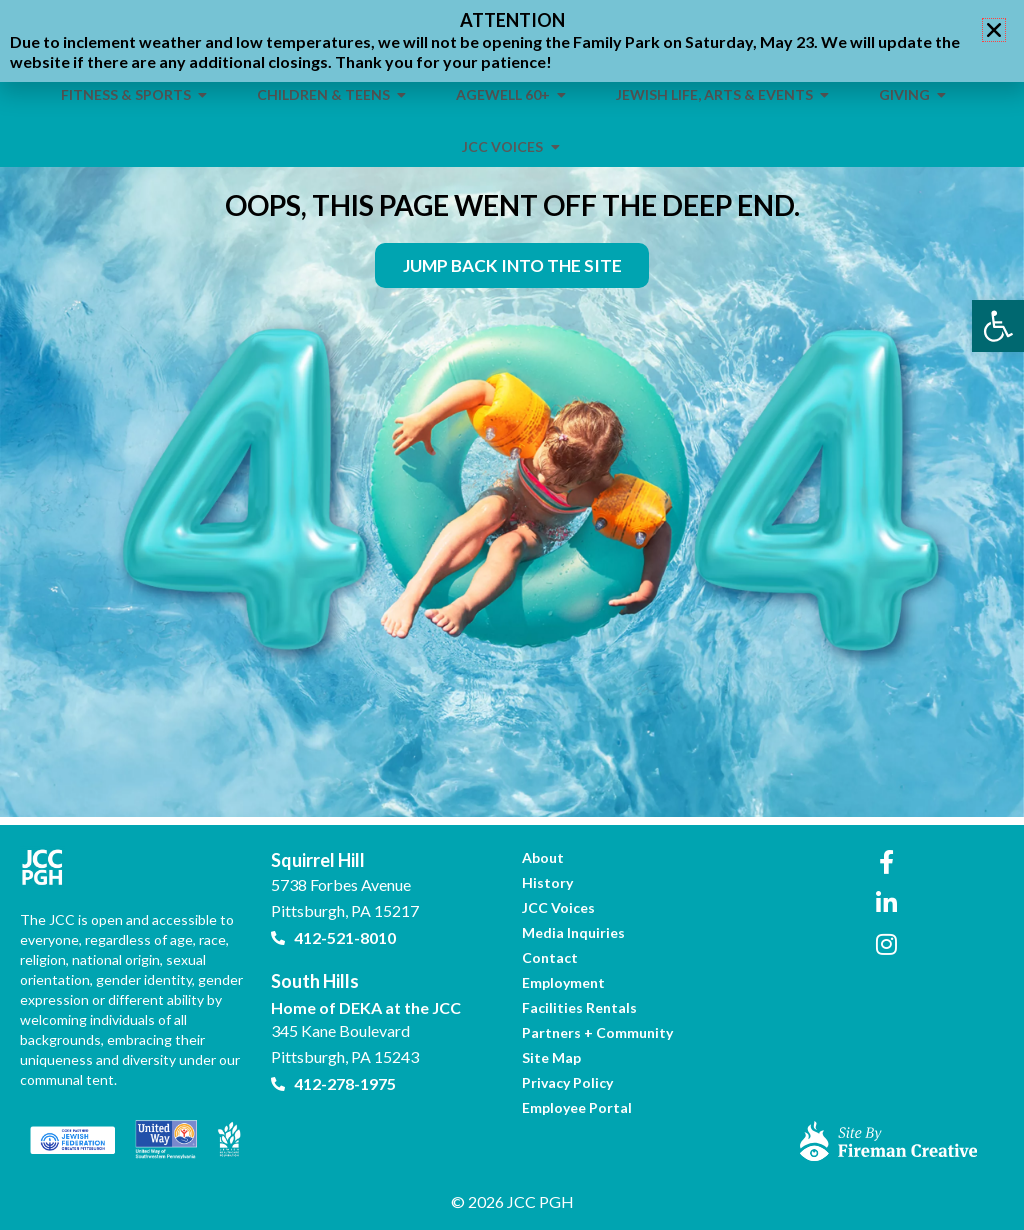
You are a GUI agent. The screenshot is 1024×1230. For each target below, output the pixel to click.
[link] (998, 326)
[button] (994, 30)
